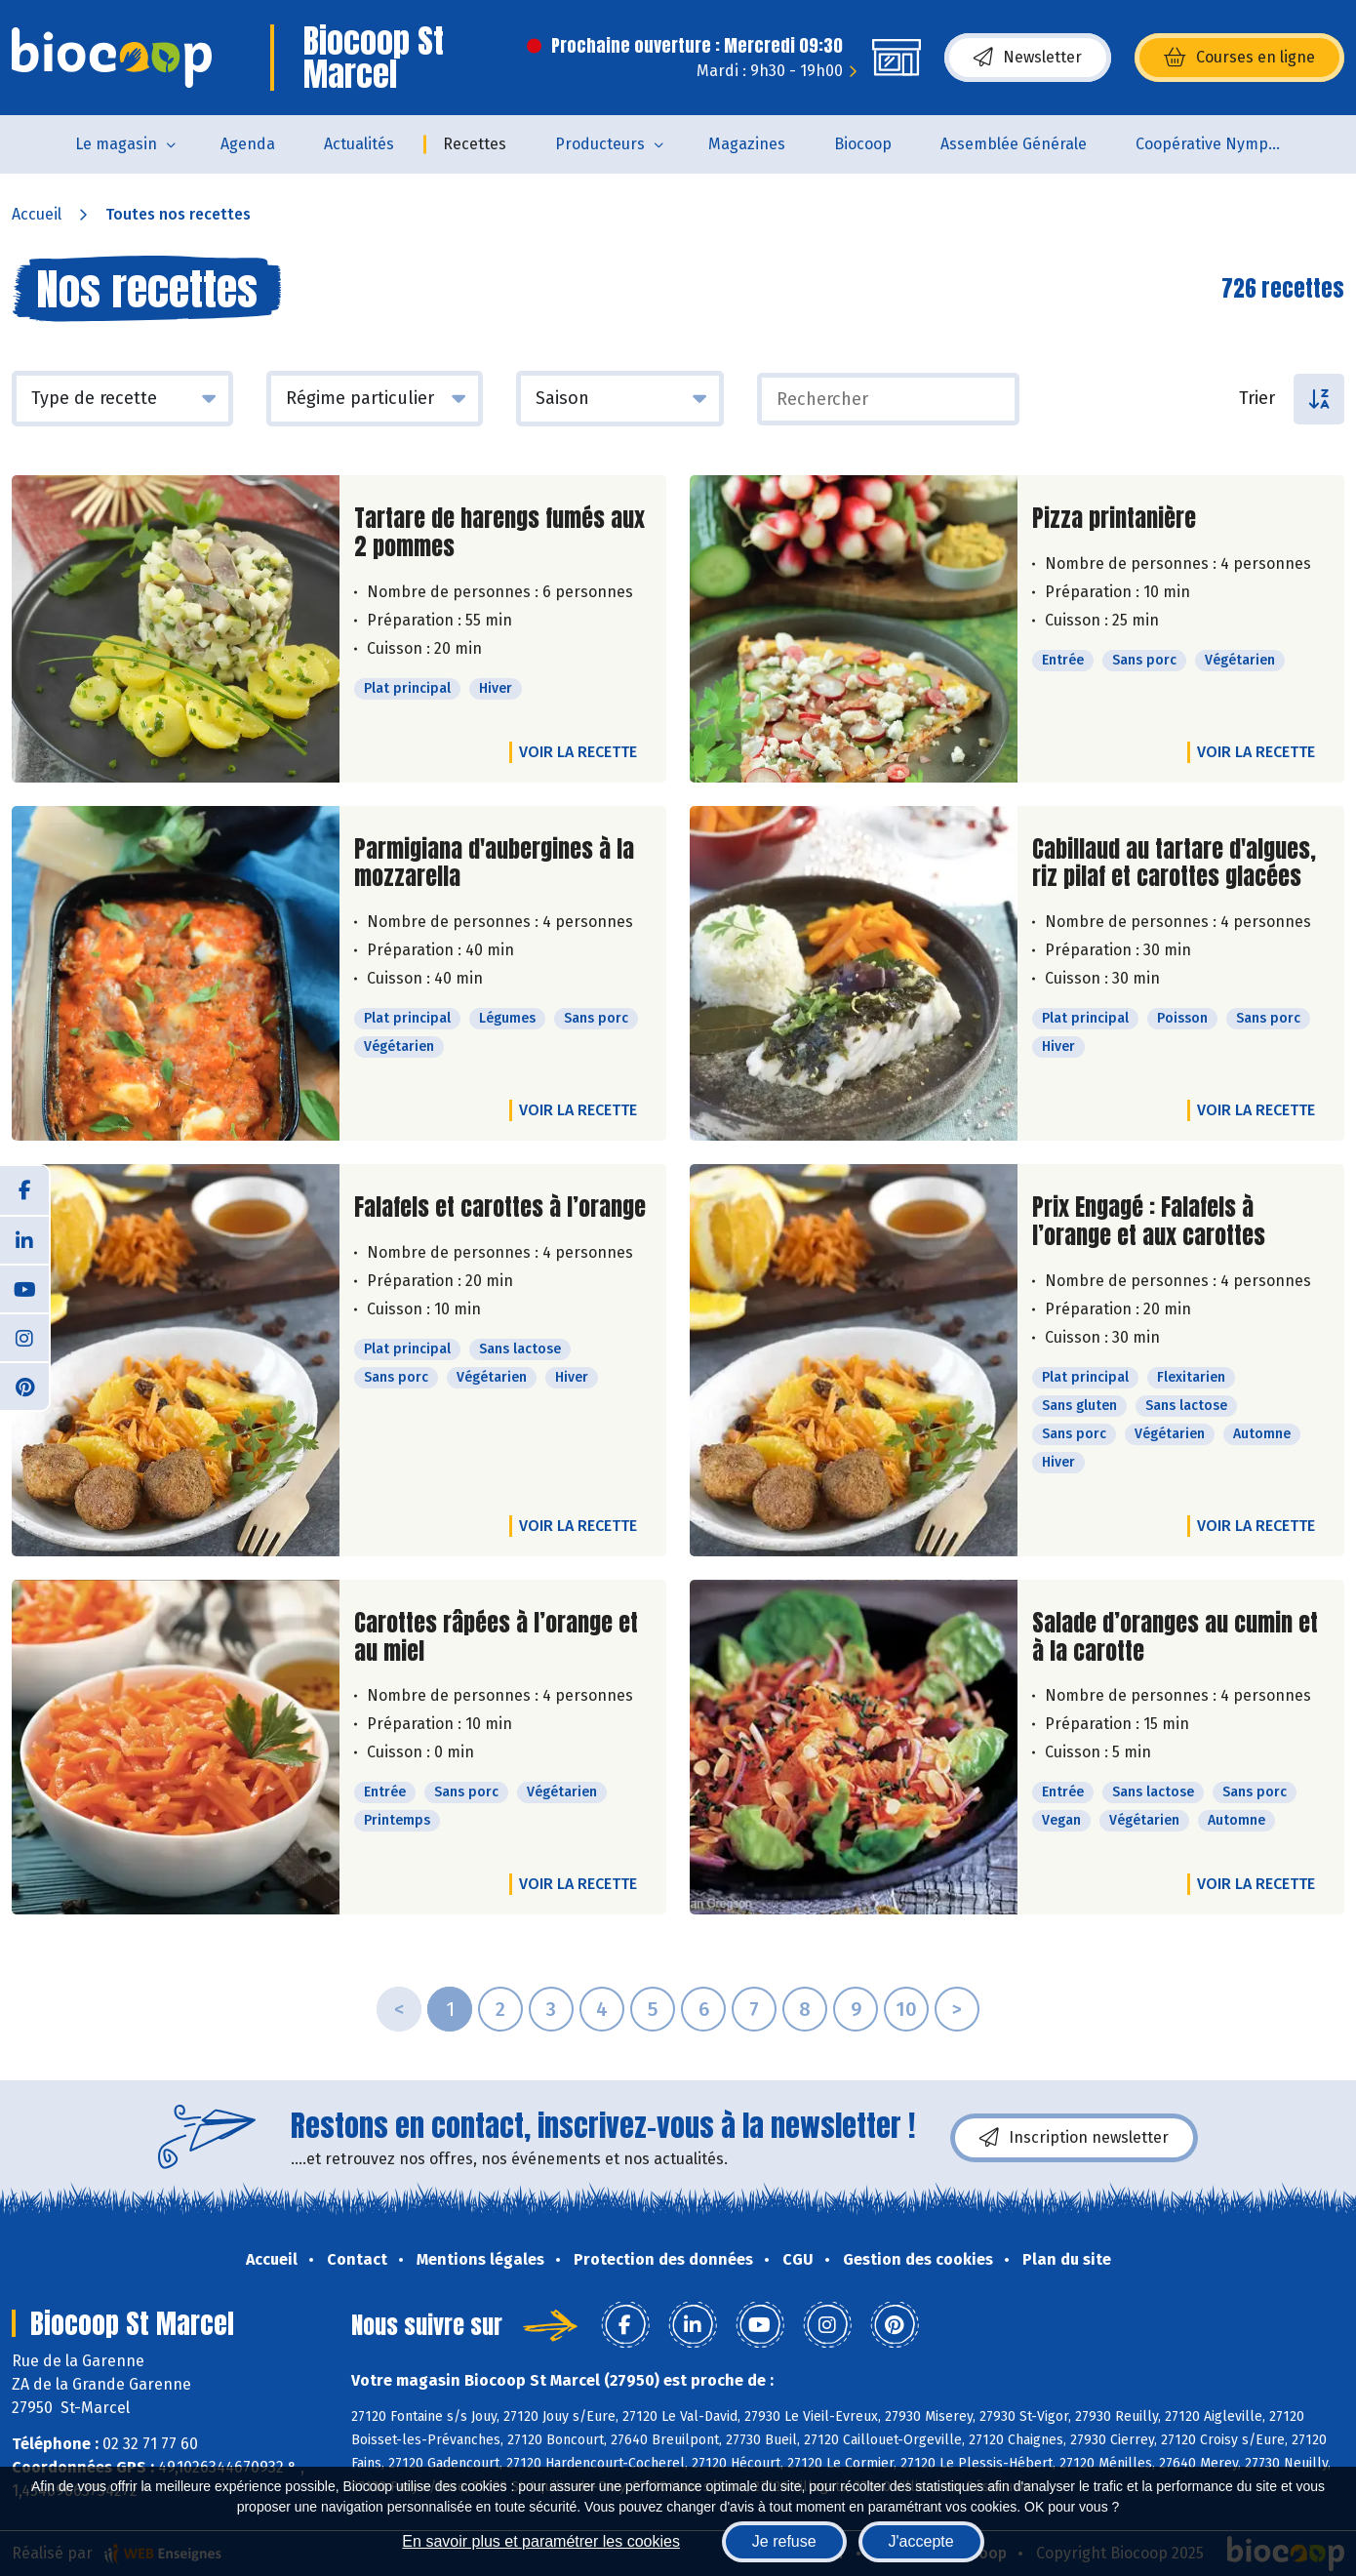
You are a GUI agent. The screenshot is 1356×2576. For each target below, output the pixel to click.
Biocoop (863, 144)
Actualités (359, 144)
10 (906, 2009)
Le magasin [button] (116, 144)
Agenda (247, 144)
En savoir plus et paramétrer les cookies (541, 2541)
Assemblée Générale (1013, 144)
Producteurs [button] (600, 144)
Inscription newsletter (1074, 2138)
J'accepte (921, 2541)
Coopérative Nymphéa (1216, 144)
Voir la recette (578, 752)
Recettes (474, 144)
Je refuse (784, 2541)
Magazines (746, 144)
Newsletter (1028, 57)
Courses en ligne (1239, 57)
